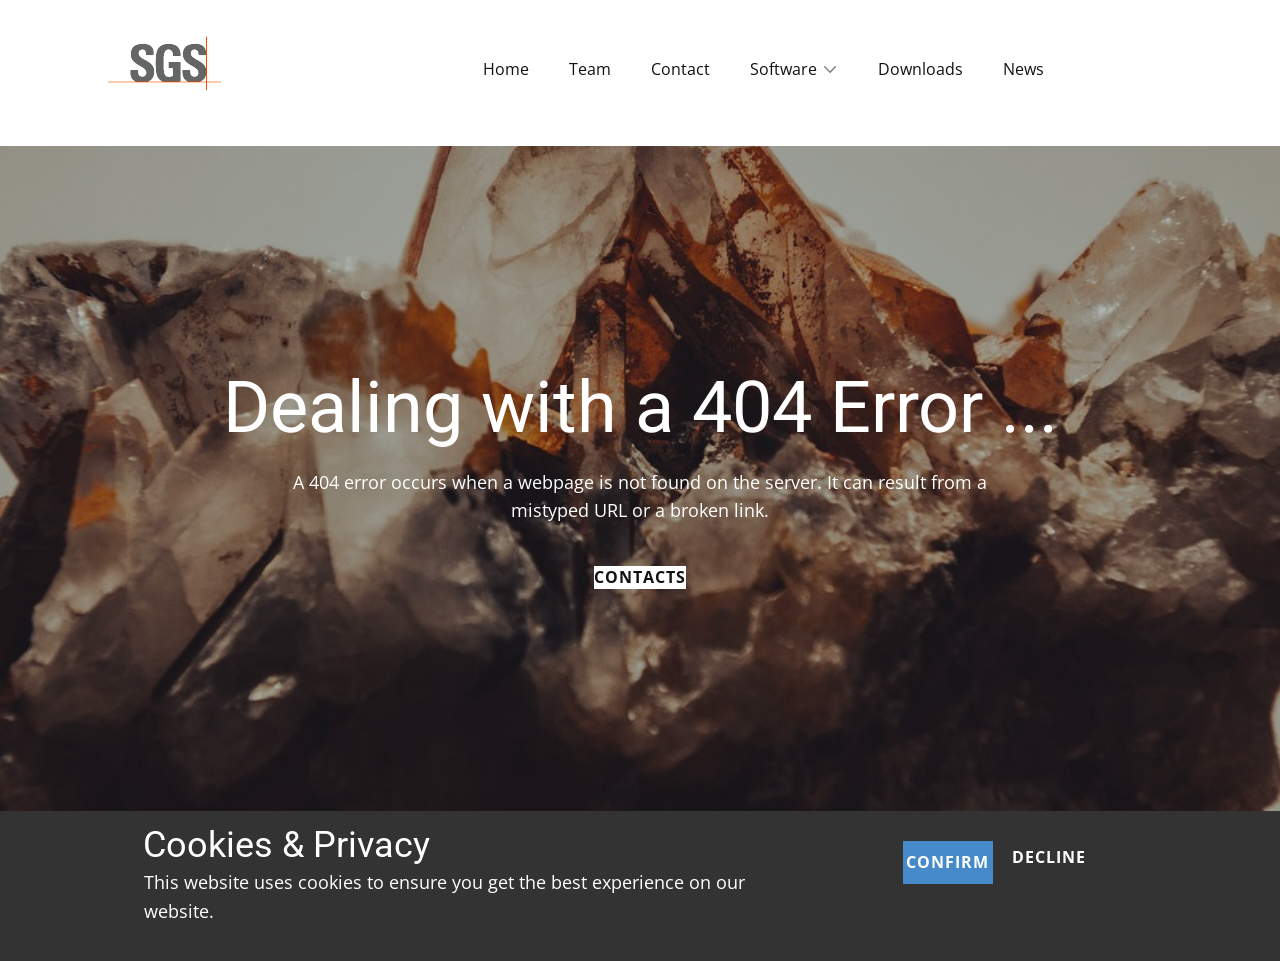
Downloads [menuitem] (920, 69)
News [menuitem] (1023, 69)
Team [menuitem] (590, 69)
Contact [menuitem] (680, 69)
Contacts (640, 577)
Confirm (947, 862)
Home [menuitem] (506, 69)
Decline (1049, 857)
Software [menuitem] (783, 69)
